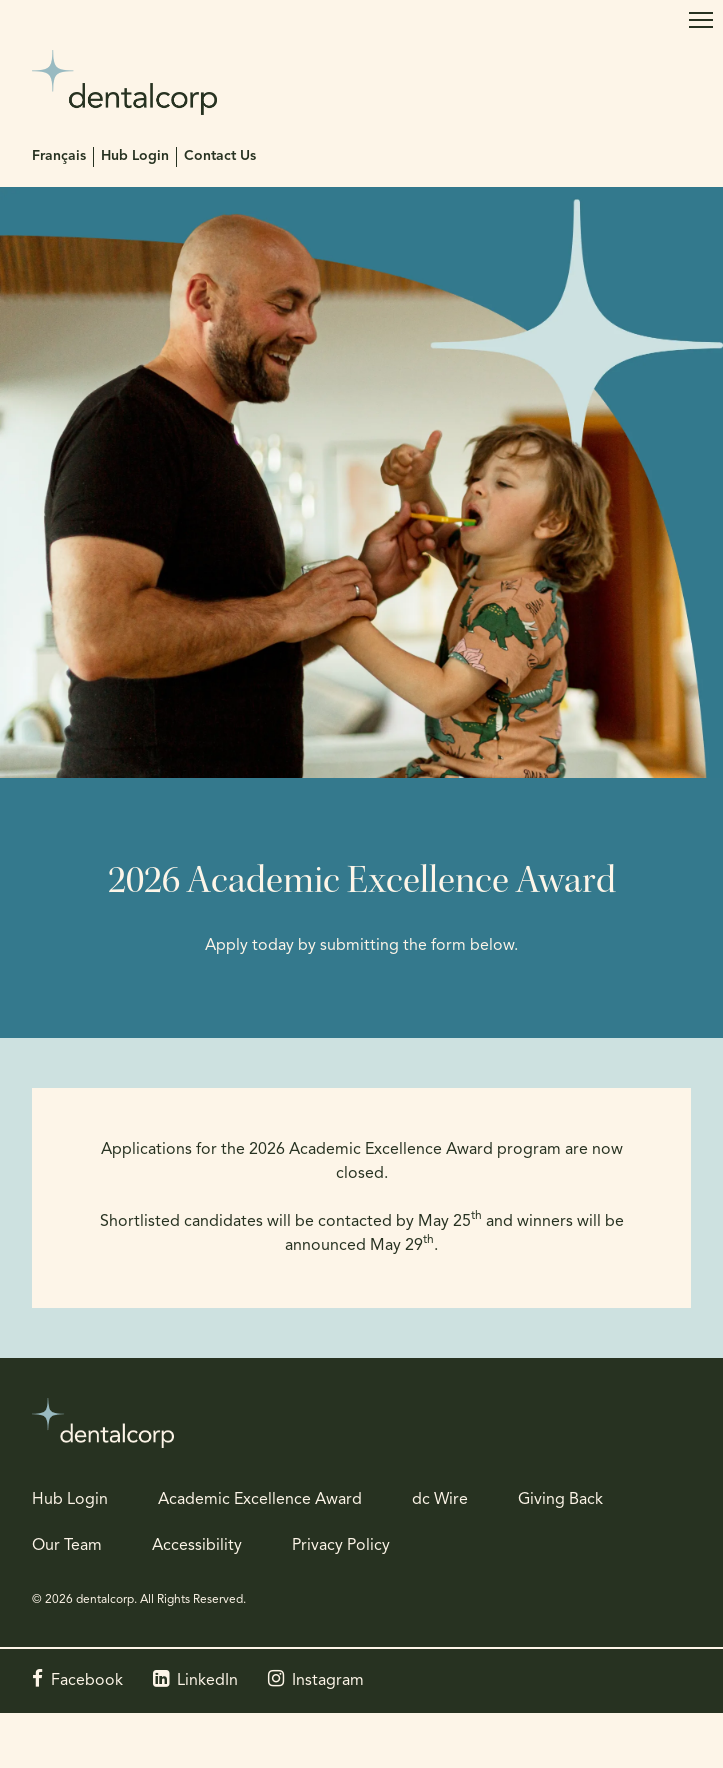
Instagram (328, 1681)
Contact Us (220, 156)
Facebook (87, 1681)
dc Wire (440, 1500)
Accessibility (197, 1546)
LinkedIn (207, 1681)
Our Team (67, 1546)
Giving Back (560, 1500)
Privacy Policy (341, 1546)
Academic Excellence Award (260, 1500)
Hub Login (135, 156)
